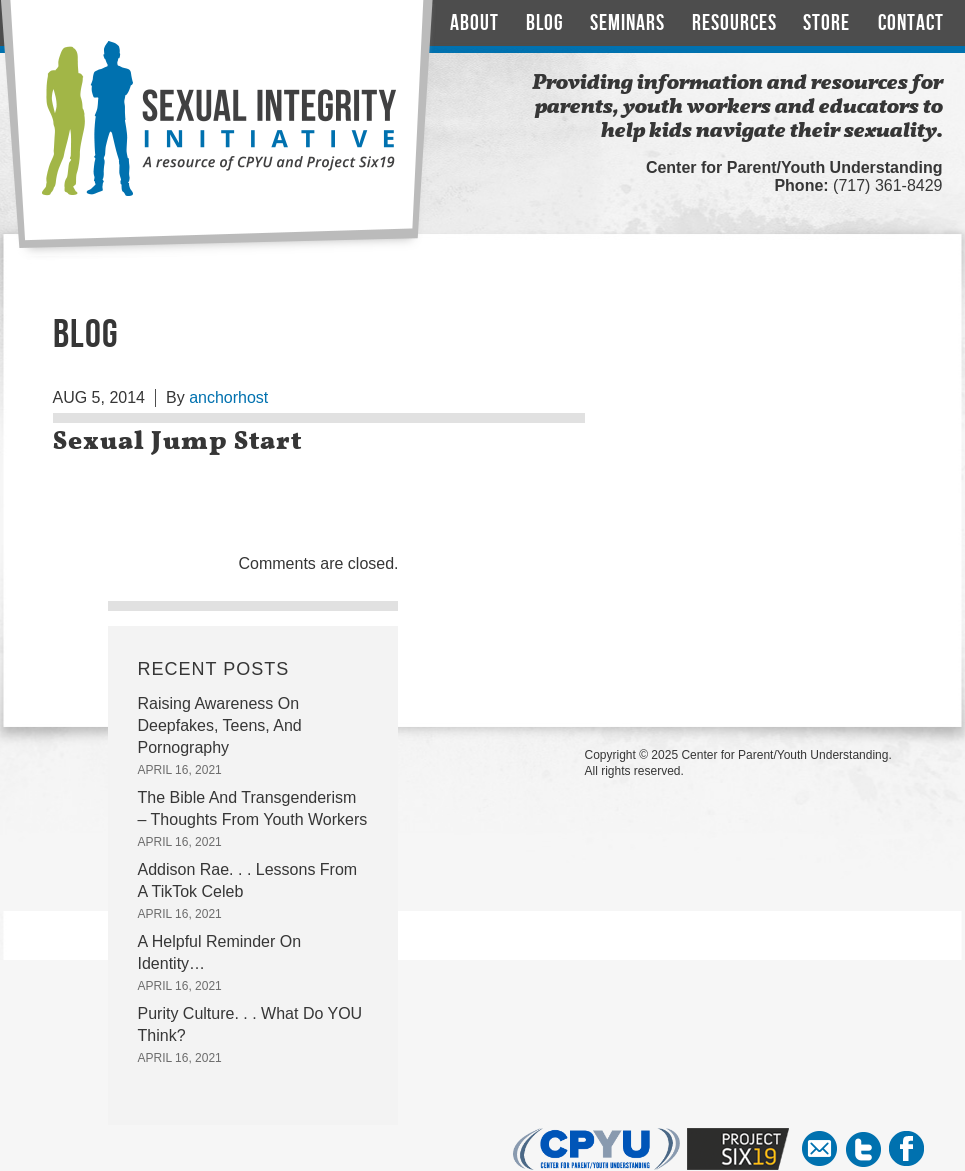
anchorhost (228, 397)
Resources (734, 23)
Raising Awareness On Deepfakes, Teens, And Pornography (220, 725)
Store (826, 23)
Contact (911, 23)
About (474, 23)
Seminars (627, 23)
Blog (545, 23)
